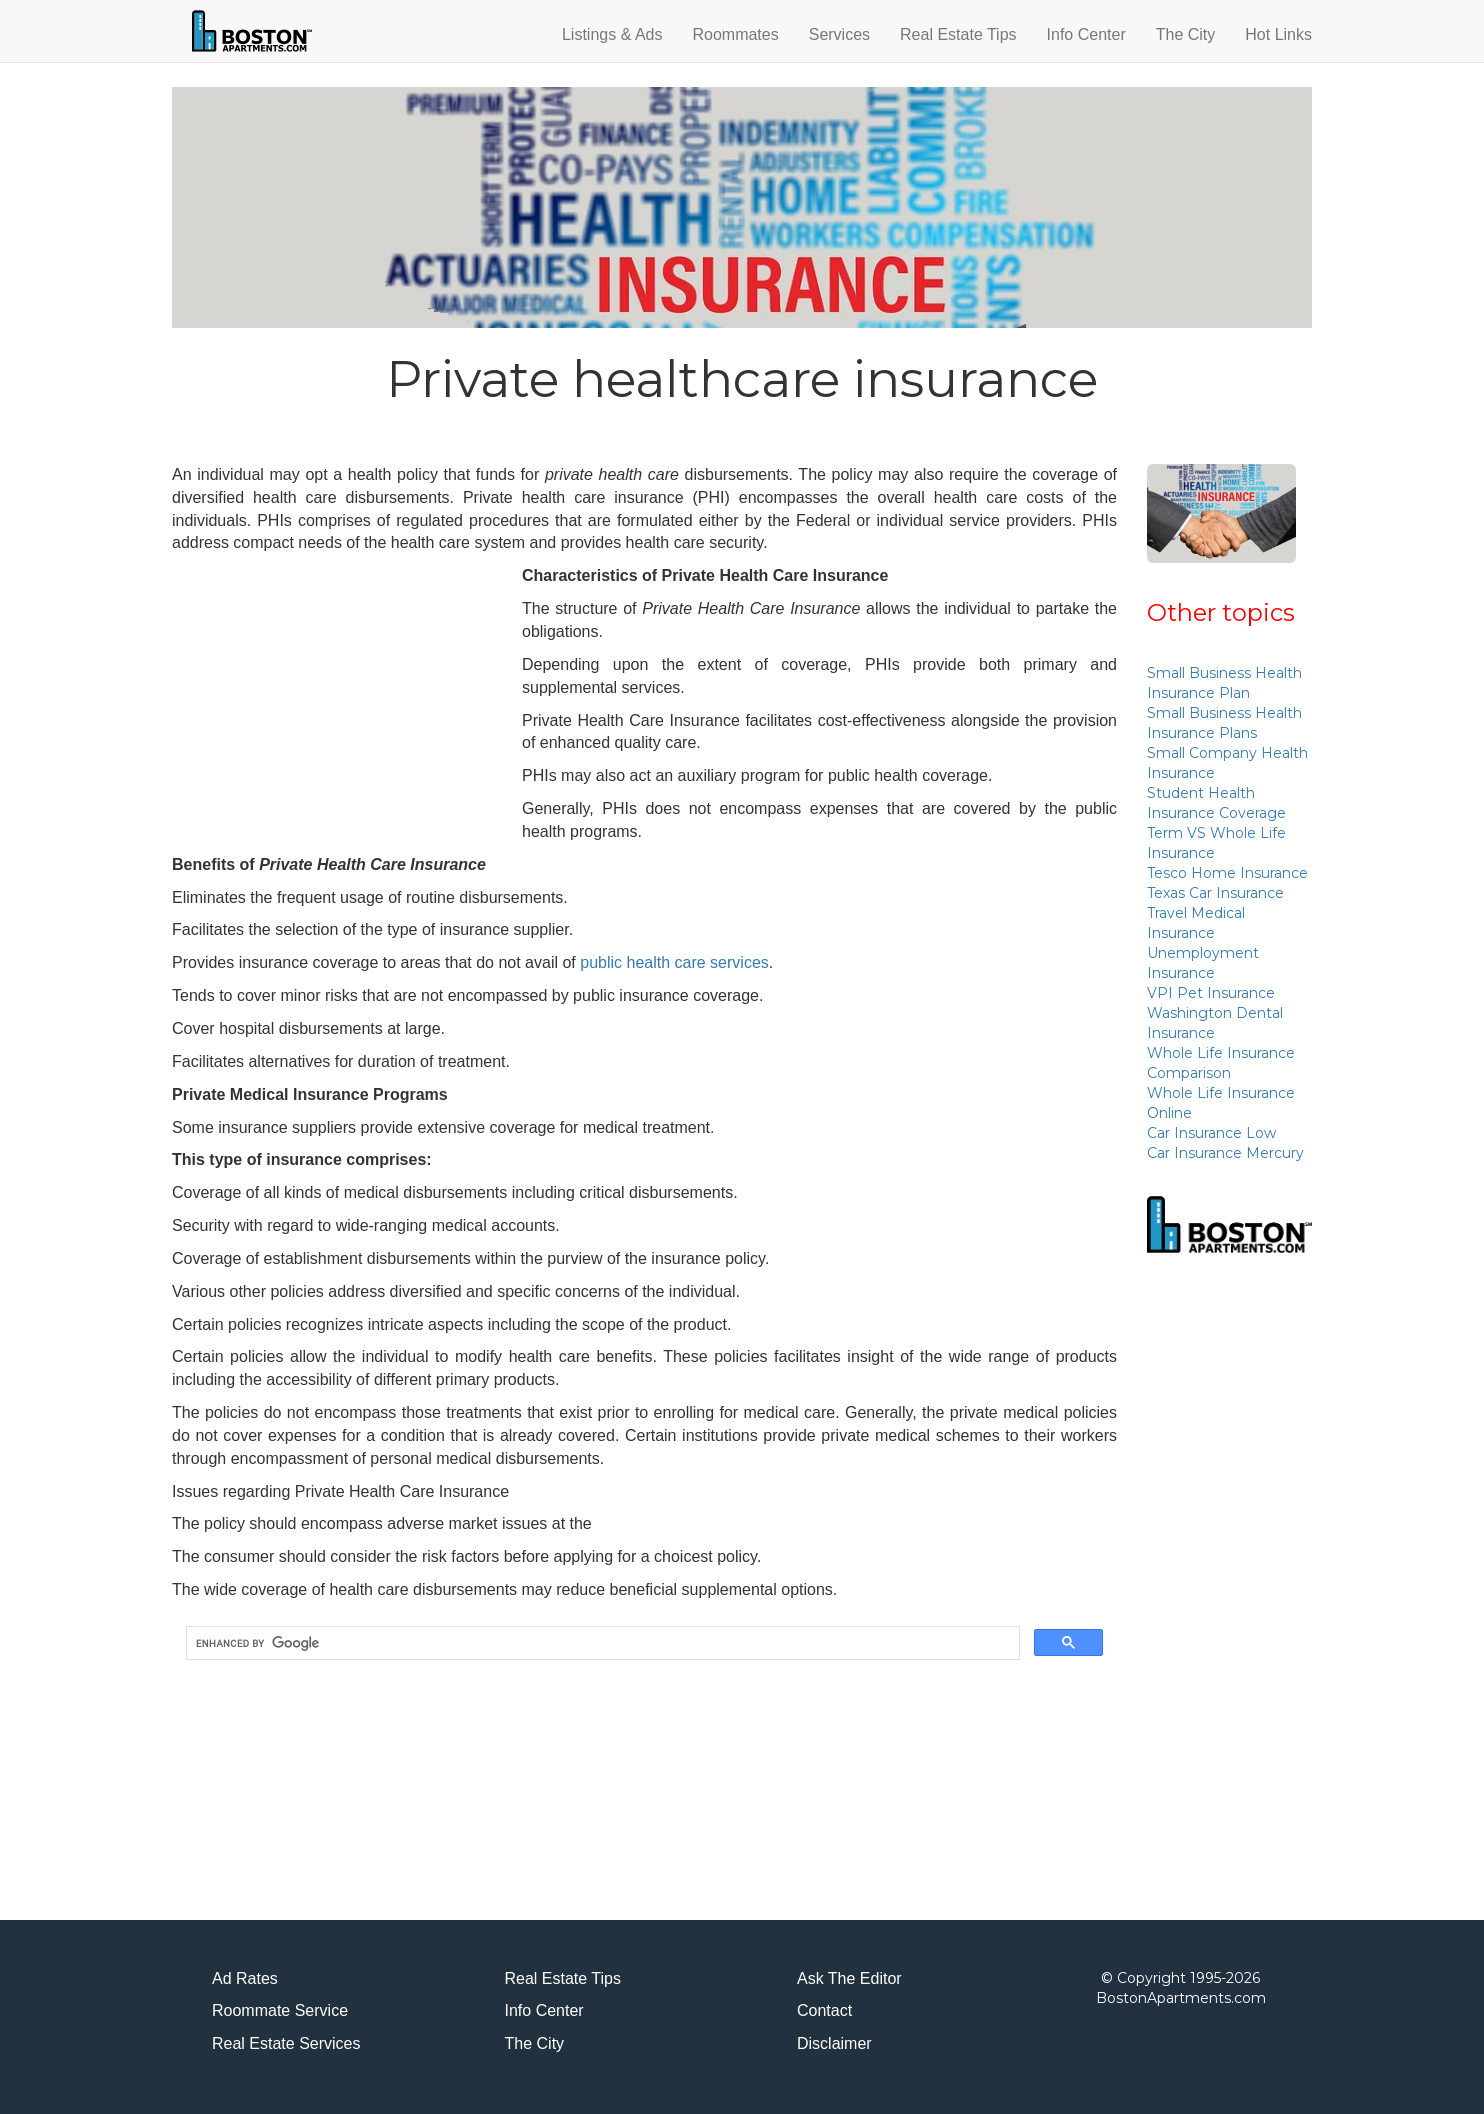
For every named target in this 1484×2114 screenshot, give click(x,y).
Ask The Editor (849, 1978)
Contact (824, 2010)
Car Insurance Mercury (1225, 1153)
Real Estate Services (286, 2043)
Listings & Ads (612, 34)
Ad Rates (245, 1978)
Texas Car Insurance (1215, 893)
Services (839, 34)
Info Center (1086, 34)
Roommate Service (280, 2010)
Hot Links (1278, 34)
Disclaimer (834, 2043)
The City (1186, 34)
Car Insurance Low (1211, 1133)
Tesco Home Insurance (1227, 873)
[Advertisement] (340, 705)
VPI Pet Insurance (1211, 993)
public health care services (674, 962)
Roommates (735, 34)
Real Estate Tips (958, 34)
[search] (601, 1643)
